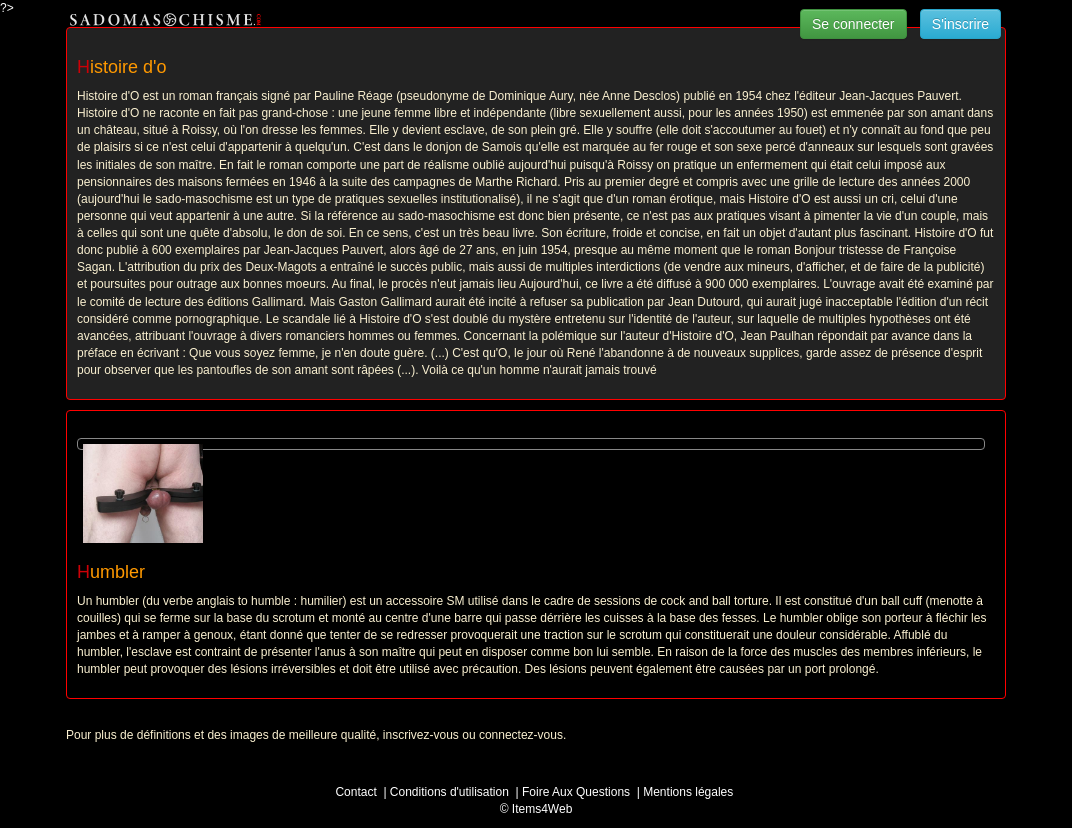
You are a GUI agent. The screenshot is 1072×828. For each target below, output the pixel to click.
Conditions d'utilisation (449, 792)
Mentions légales (688, 792)
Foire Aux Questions (576, 792)
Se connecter (853, 24)
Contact (355, 792)
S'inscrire (960, 24)
